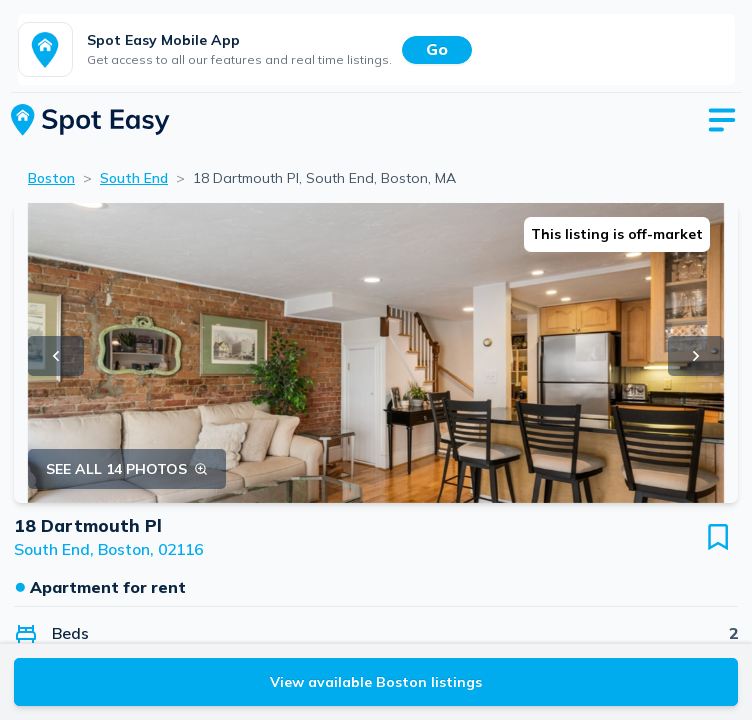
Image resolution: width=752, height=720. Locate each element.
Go (437, 49)
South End (134, 178)
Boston (51, 178)
